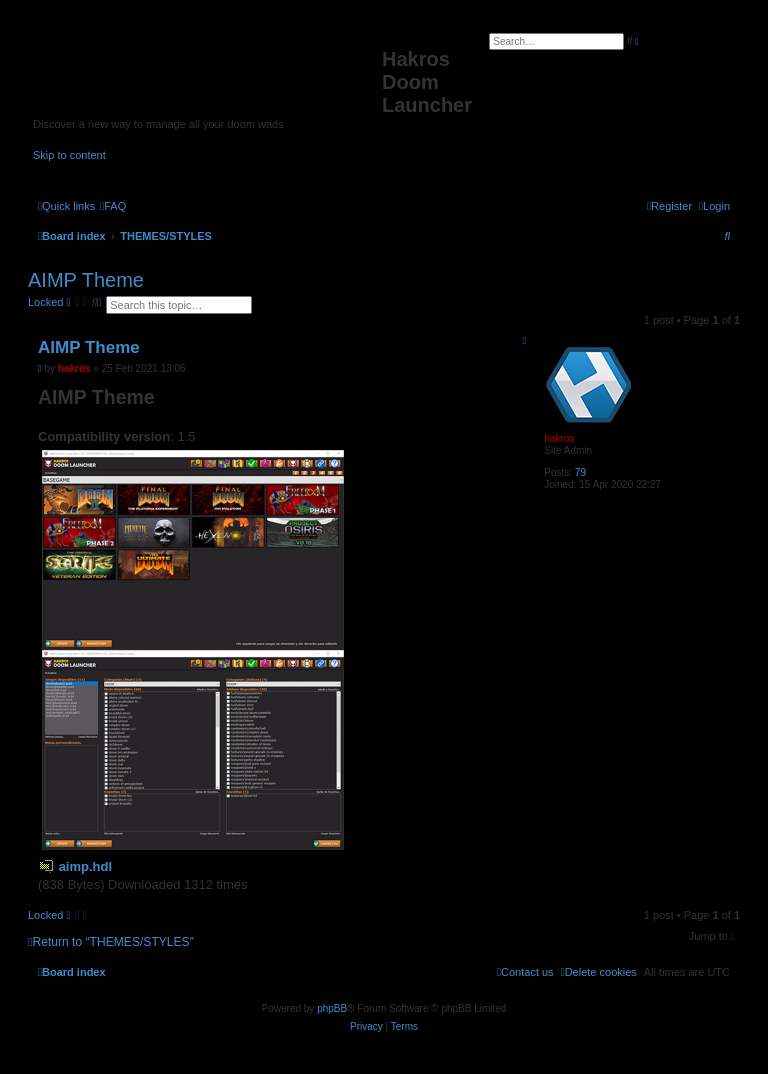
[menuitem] (113, 206)
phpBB (332, 1008)
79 (580, 472)
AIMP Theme (86, 280)
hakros (559, 438)
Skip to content (69, 155)
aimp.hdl (85, 866)
